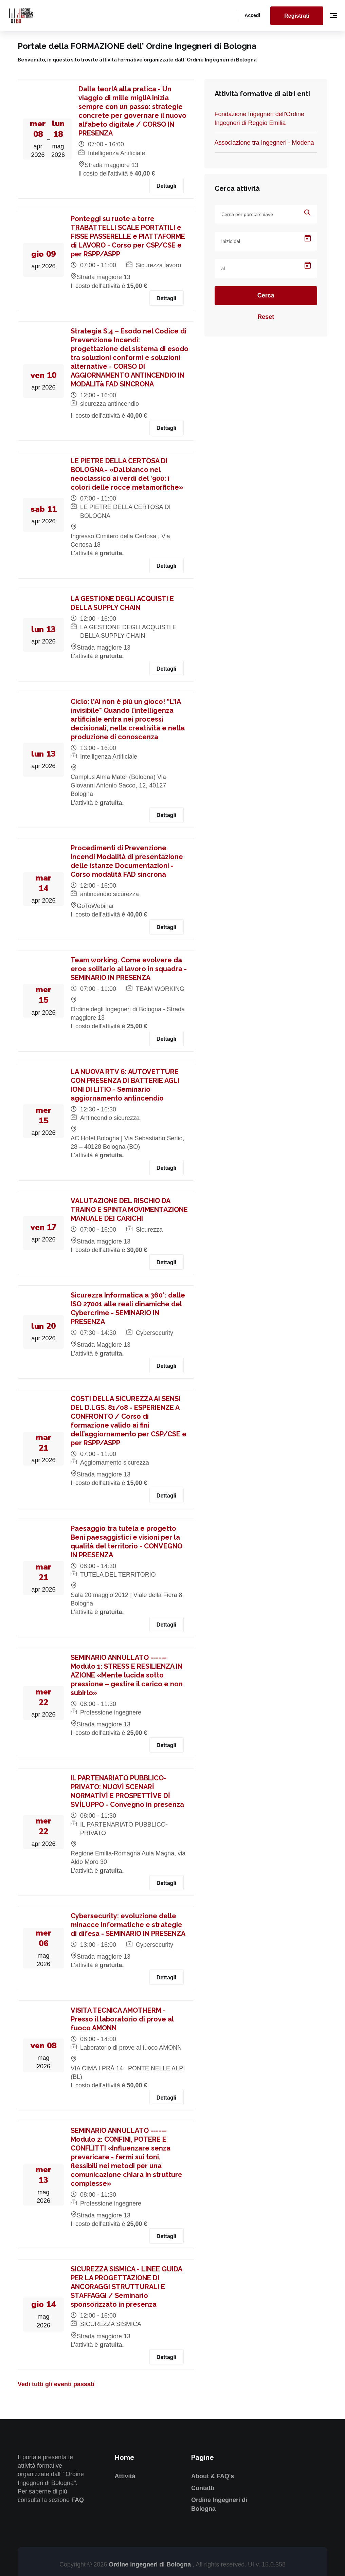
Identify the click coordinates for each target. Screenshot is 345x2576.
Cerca (265, 295)
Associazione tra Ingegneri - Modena (264, 142)
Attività (125, 2476)
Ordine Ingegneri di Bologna (151, 2564)
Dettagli (167, 186)
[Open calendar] (308, 238)
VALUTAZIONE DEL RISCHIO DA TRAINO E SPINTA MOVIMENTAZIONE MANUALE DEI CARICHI (129, 1209)
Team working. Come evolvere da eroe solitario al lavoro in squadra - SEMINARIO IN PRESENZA (129, 969)
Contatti (202, 2488)
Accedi (252, 15)
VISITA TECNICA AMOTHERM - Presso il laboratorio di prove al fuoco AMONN (122, 2019)
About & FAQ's (212, 2476)
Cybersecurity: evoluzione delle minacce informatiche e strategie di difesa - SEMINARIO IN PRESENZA (128, 1925)
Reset (265, 316)
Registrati (296, 16)
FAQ (77, 2500)
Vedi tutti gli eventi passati (56, 2384)
